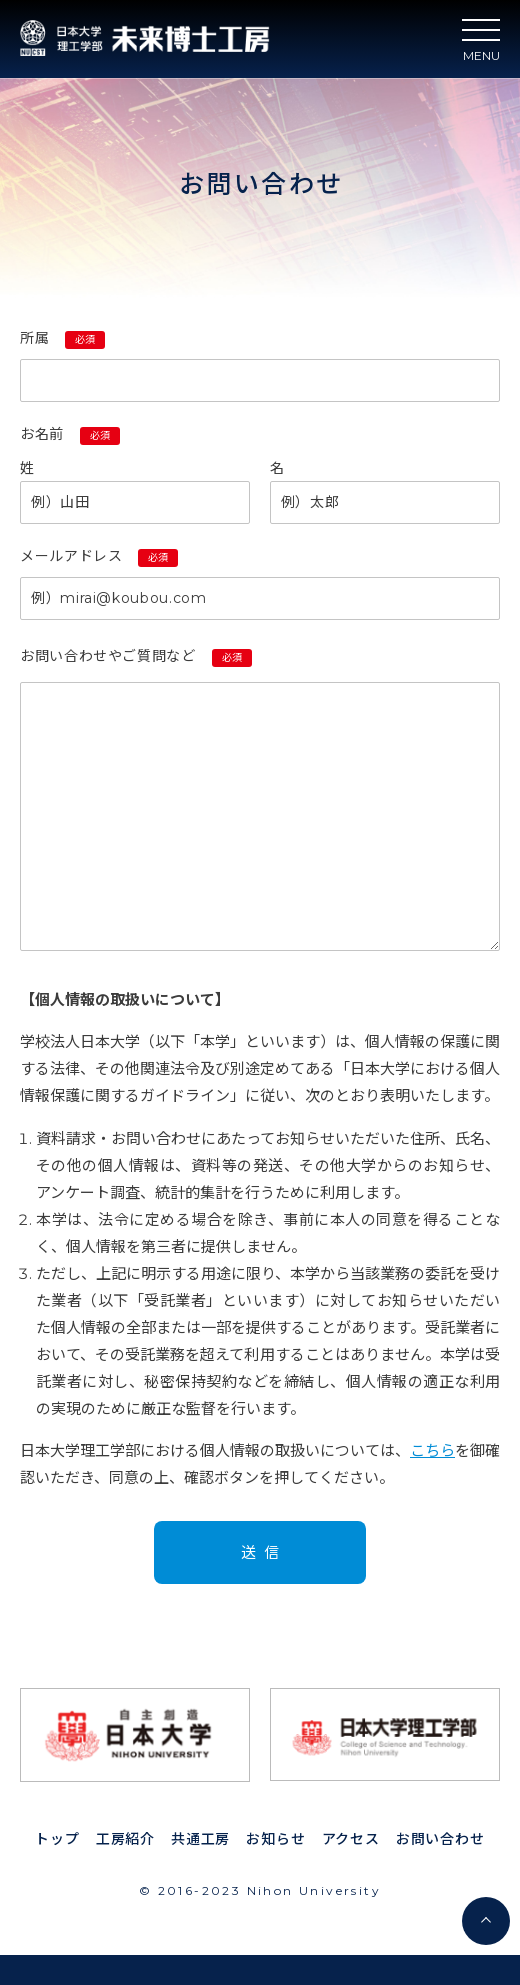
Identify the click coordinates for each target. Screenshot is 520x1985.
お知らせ (275, 1839)
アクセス (351, 1839)
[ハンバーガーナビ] (481, 36)
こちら (432, 1450)
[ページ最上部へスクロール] (486, 1921)
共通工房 (200, 1839)
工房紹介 (125, 1839)
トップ (57, 1839)
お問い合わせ (440, 1839)
